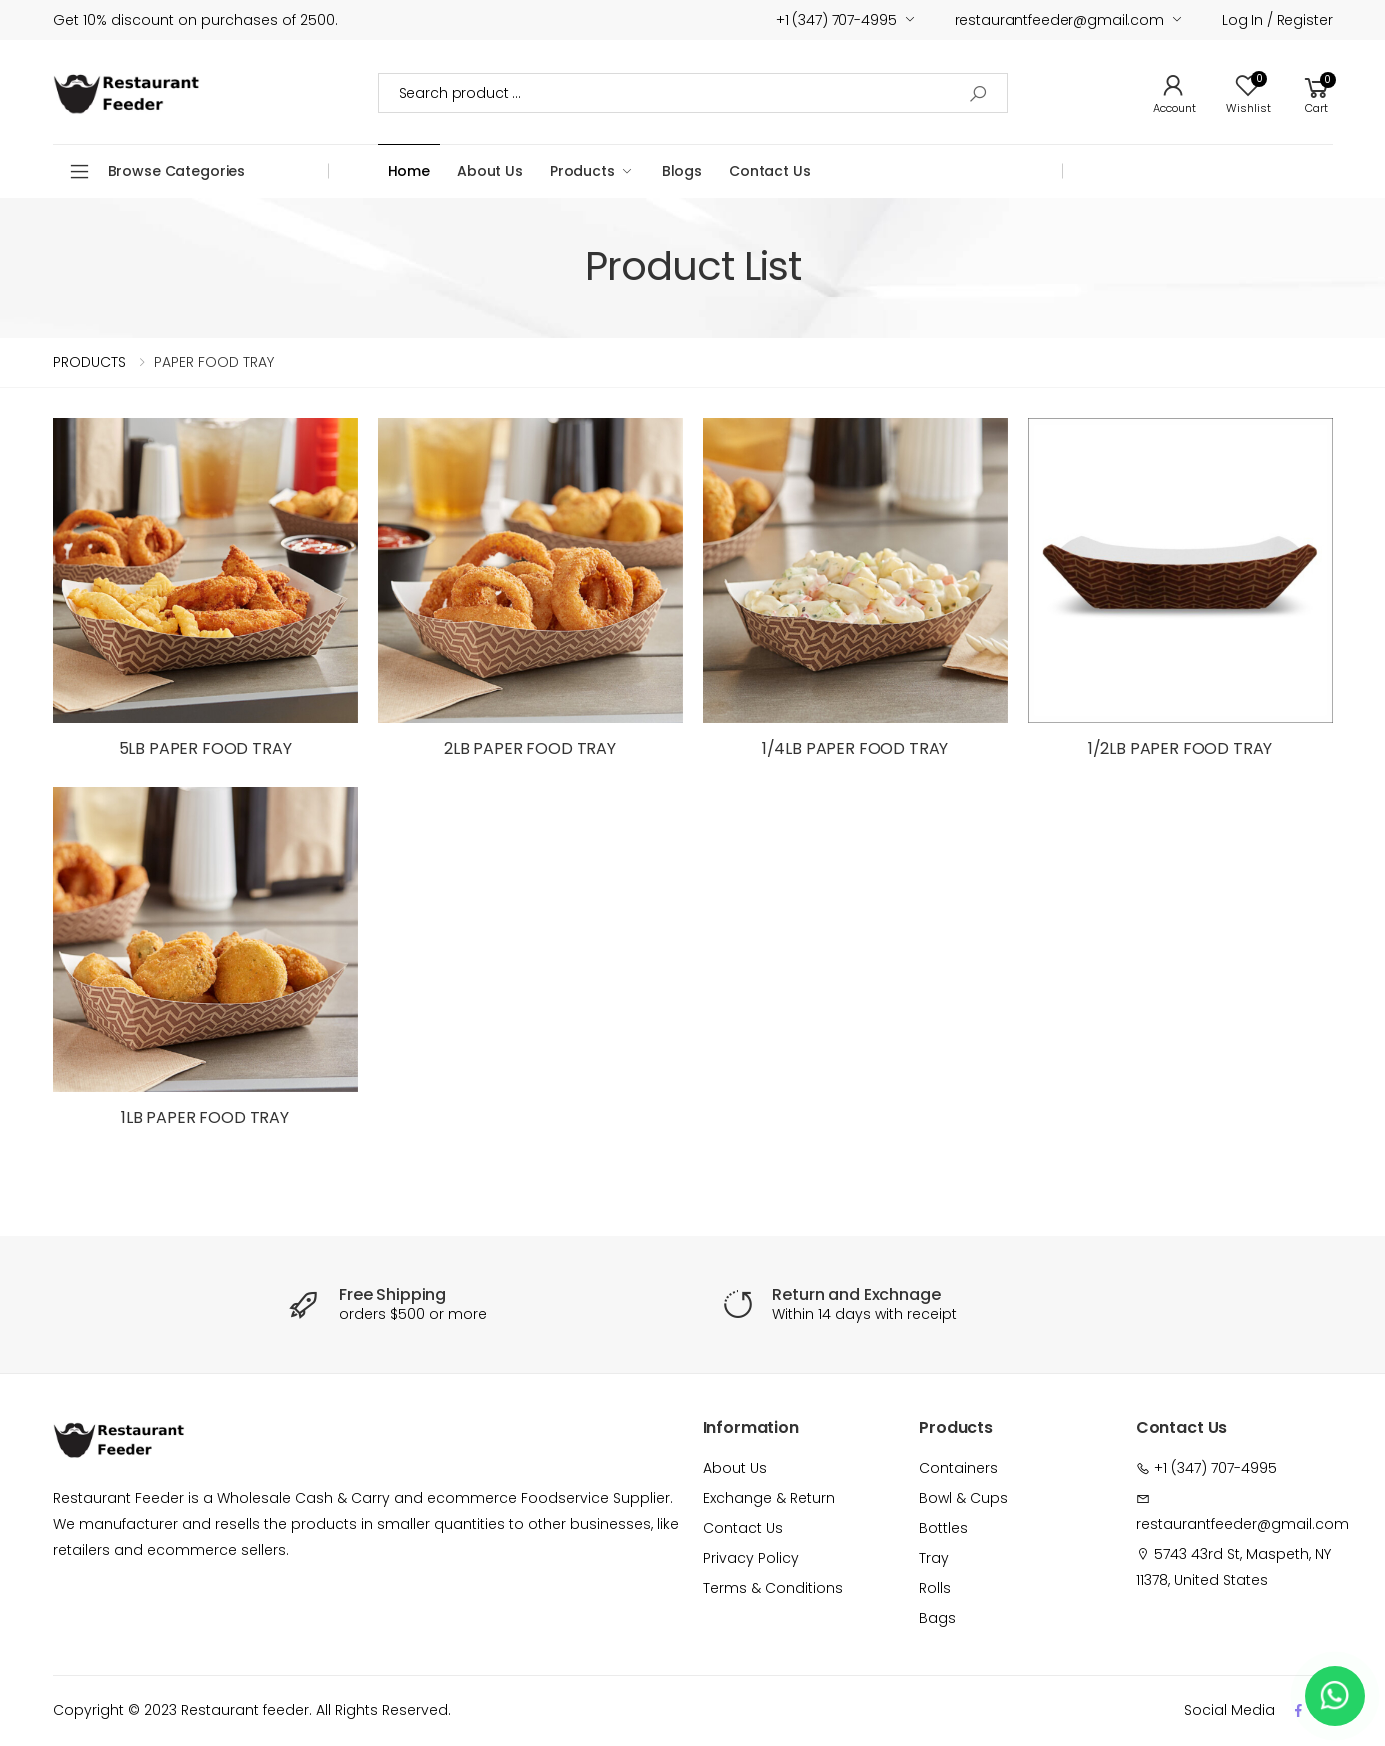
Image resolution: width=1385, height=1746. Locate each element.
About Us (490, 171)
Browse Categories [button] (177, 171)
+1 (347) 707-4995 (836, 20)
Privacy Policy (751, 1558)
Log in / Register (1277, 20)
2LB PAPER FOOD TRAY (530, 748)
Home (409, 171)
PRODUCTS (89, 362)
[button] (1317, 92)
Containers (958, 1468)
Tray (934, 1558)
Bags (937, 1618)
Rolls (935, 1588)
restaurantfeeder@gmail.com (1059, 20)
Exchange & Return (769, 1498)
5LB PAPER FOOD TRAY (205, 748)
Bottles (943, 1528)
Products (582, 171)
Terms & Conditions (773, 1588)
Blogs (682, 171)
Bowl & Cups (963, 1498)
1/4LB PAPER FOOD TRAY (855, 748)
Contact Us (770, 171)
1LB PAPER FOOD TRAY (205, 1117)
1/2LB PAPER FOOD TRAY (1180, 748)
